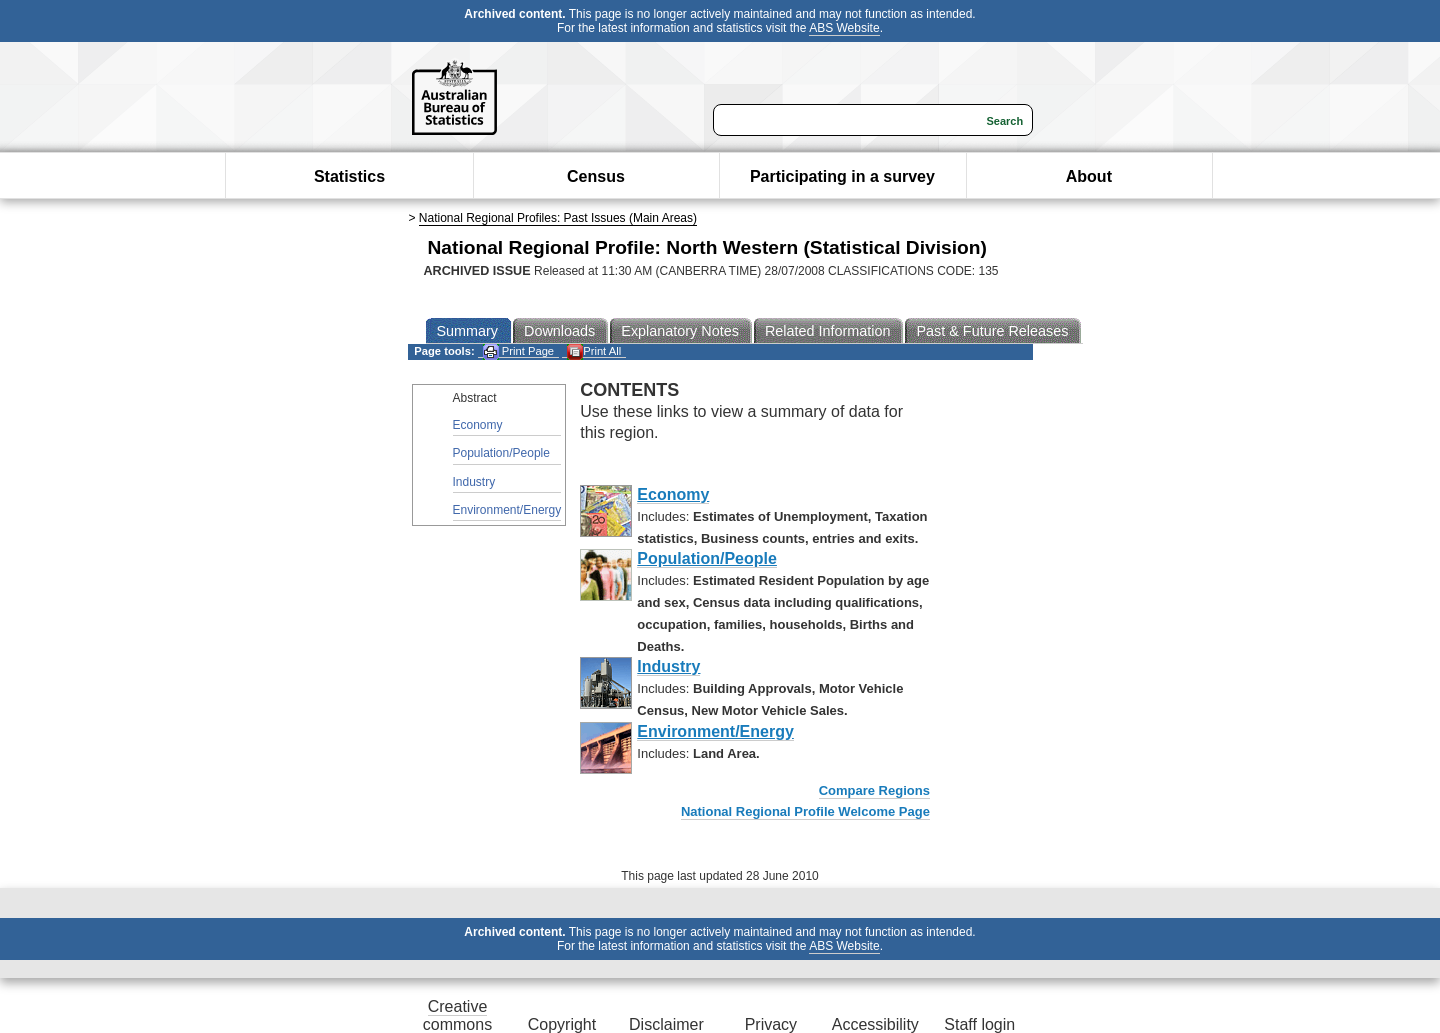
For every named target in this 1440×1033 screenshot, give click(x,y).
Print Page (518, 351)
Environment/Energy (507, 510)
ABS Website (844, 28)
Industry (474, 482)
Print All (594, 351)
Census (596, 176)
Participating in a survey (842, 176)
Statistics (349, 176)
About (1089, 176)
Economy (478, 425)
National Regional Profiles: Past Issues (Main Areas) (558, 218)
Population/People (501, 453)
